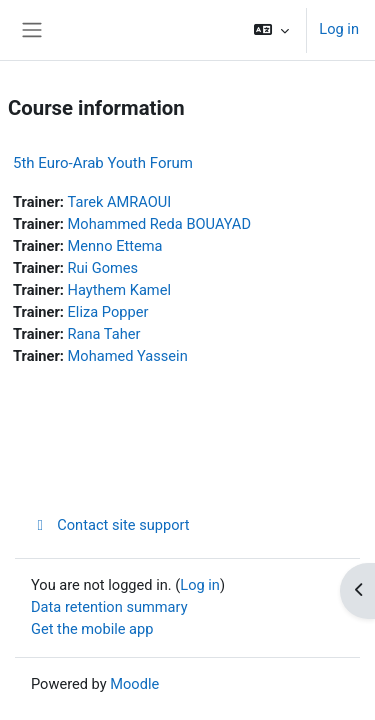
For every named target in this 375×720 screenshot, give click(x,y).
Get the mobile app (92, 629)
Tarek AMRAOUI (120, 202)
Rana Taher (104, 334)
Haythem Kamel (119, 290)
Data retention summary (109, 607)
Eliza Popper (108, 312)
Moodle (134, 684)
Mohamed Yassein (128, 356)
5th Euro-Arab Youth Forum (103, 163)
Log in (339, 29)
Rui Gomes (103, 268)
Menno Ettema (115, 246)
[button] (271, 30)
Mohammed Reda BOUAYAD (159, 224)
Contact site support (110, 525)
